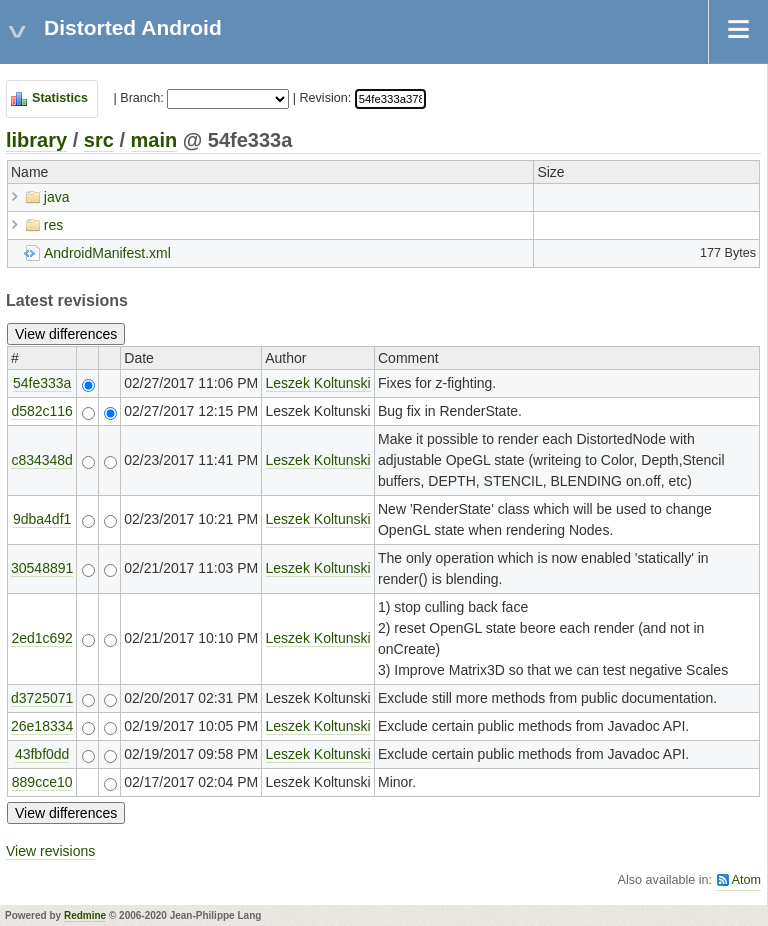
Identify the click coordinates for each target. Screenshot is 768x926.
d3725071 (42, 698)
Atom (746, 880)
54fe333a (42, 383)
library (36, 140)
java (57, 197)
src (99, 140)
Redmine (85, 915)
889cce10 (42, 782)
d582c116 (42, 411)
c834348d (42, 460)
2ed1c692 (42, 638)
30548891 (42, 568)
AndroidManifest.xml (107, 253)
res (53, 225)
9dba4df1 (42, 519)
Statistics (60, 98)
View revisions (50, 851)
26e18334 (42, 726)
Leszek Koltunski (318, 383)
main (154, 140)
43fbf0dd (42, 754)
